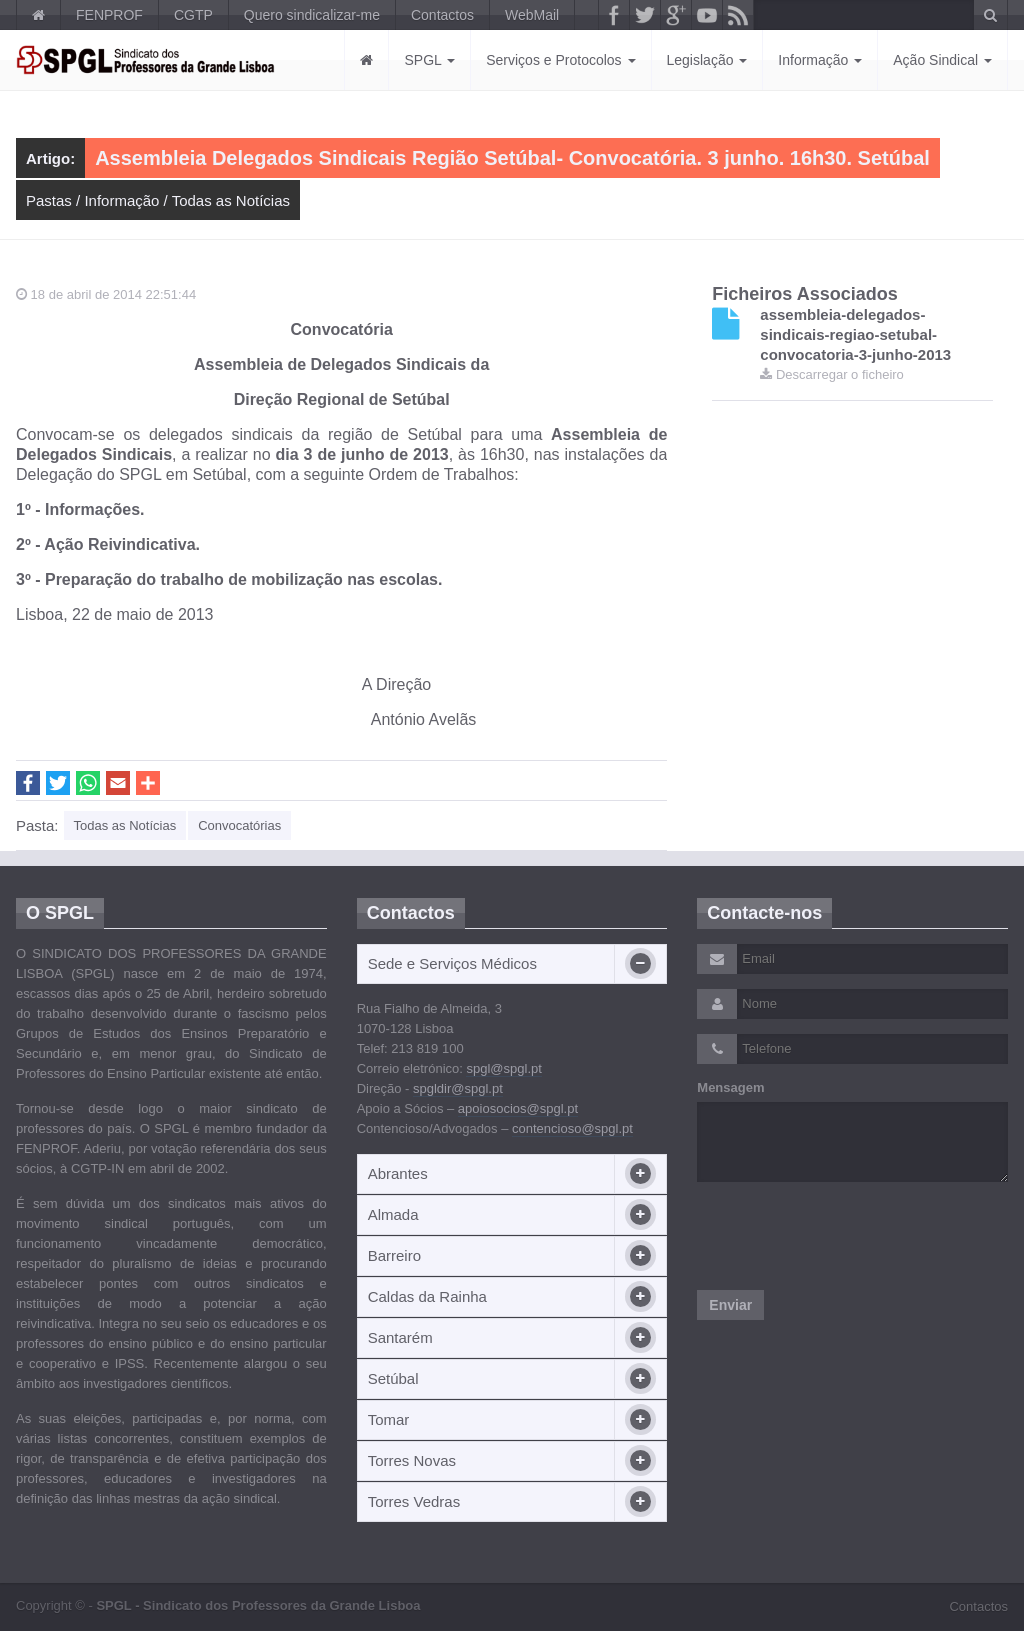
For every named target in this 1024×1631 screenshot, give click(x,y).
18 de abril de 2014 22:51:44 (106, 294)
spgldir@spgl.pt (458, 1088)
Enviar (730, 1305)
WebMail (532, 15)
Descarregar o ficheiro (832, 374)
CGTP (193, 15)
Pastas (49, 200)
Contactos (442, 15)
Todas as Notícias (231, 200)
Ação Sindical (942, 60)
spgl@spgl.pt (503, 1068)
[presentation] (849, 1236)
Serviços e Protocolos (560, 60)
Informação (820, 60)
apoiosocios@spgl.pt (518, 1108)
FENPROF (109, 15)
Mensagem (730, 1087)
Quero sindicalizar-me (312, 15)
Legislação (707, 60)
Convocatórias (239, 825)
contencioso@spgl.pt (572, 1128)
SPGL (429, 60)
